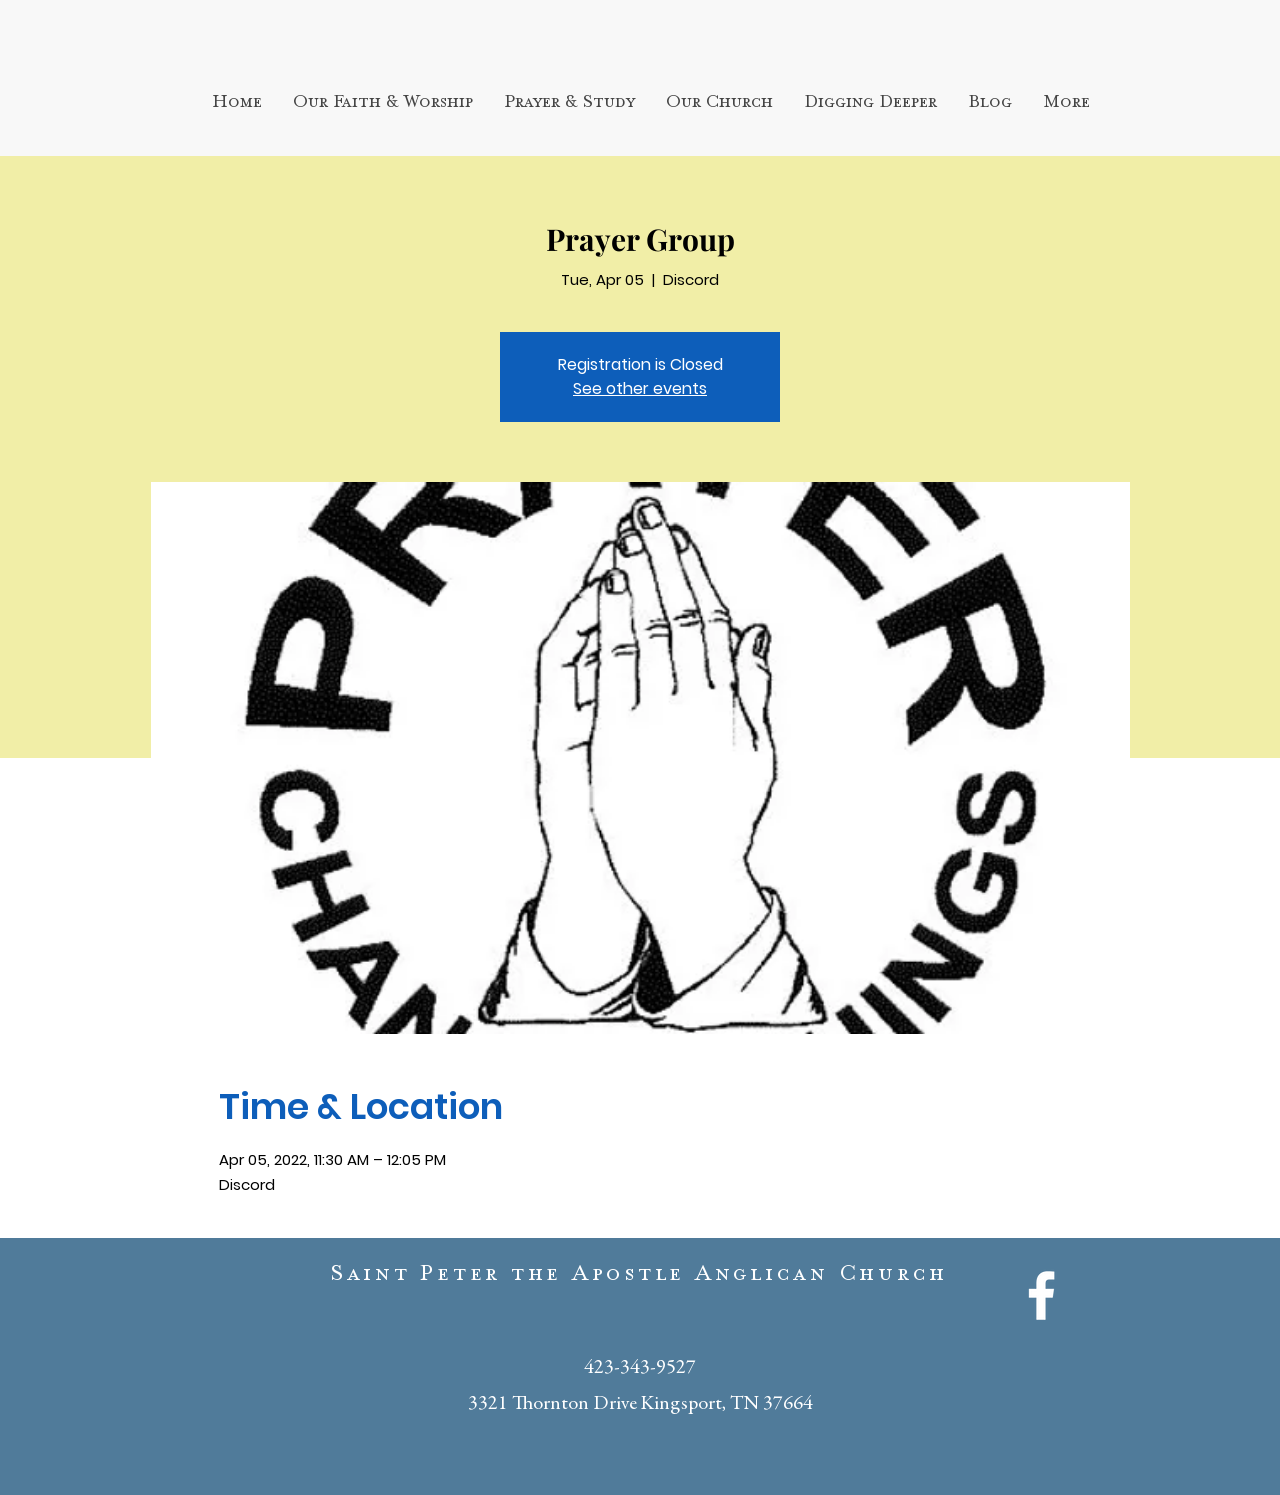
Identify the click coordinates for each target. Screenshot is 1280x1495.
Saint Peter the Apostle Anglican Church (639, 1278)
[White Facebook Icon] (1041, 1295)
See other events (640, 388)
